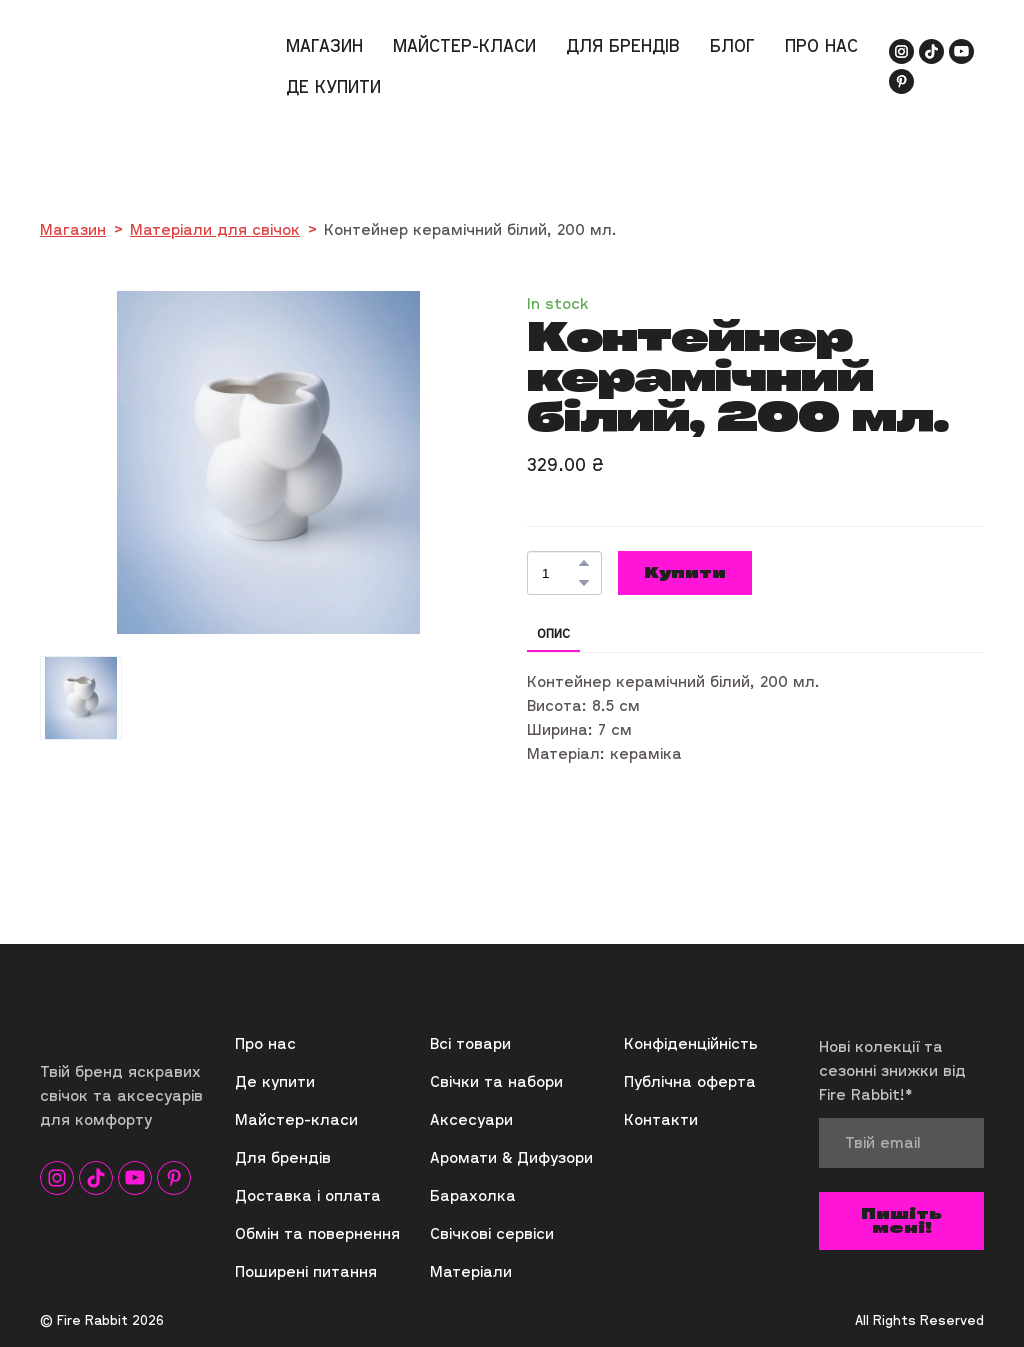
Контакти (661, 1119)
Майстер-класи (296, 1119)
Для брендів (283, 1157)
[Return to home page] (117, 65)
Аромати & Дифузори (511, 1157)
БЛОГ (732, 45)
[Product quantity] (559, 573)
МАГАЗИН (324, 45)
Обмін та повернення (317, 1233)
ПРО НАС (821, 45)
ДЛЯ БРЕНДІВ (623, 45)
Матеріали (471, 1271)
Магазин (73, 229)
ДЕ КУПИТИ (333, 86)
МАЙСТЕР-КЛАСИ (464, 45)
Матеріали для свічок (215, 229)
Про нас (265, 1043)
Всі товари (470, 1043)
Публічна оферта (690, 1081)
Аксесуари (471, 1119)
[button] (901, 51)
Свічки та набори (496, 1081)
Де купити (275, 1081)
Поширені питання (306, 1271)
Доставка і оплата (308, 1195)
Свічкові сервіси (492, 1233)
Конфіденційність (691, 1043)
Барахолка (473, 1195)
